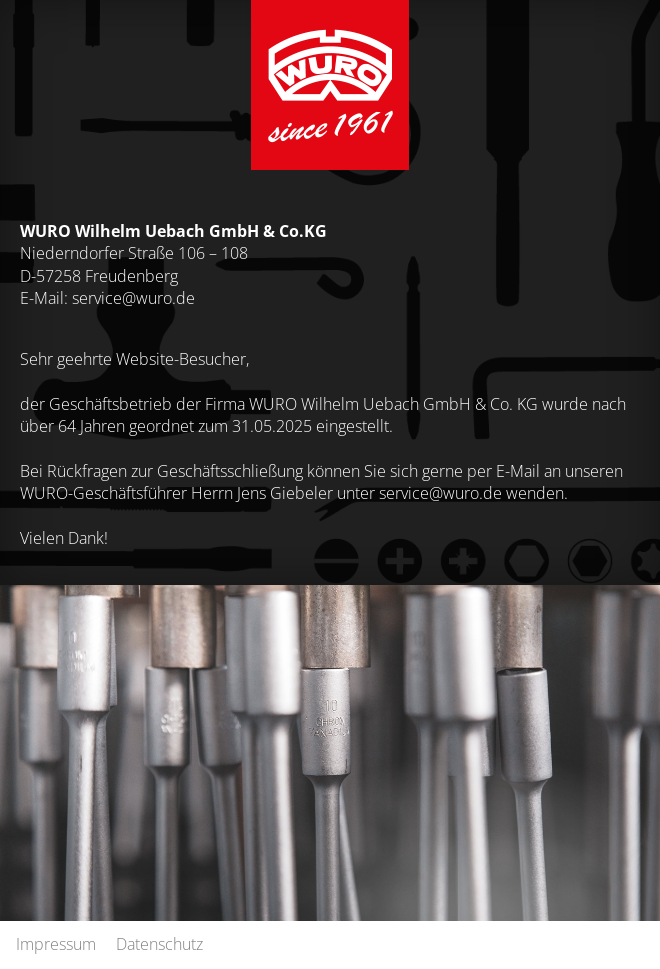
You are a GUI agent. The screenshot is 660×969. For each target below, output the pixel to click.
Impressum (56, 943)
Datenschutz (159, 943)
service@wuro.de (133, 297)
